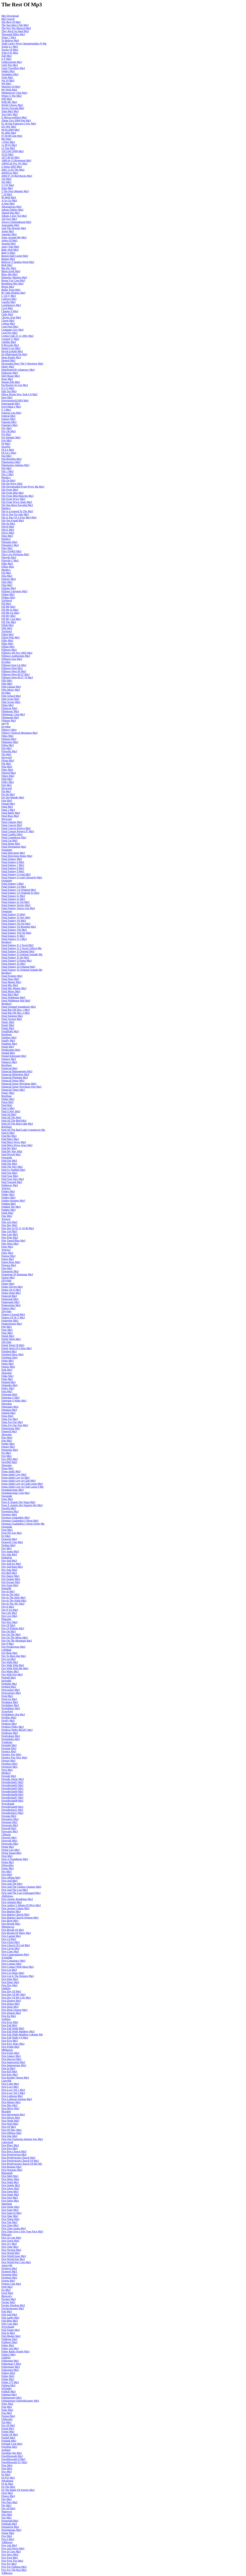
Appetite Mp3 (9, 234)
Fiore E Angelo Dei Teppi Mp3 (18, 1502)
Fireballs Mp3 (9, 1683)
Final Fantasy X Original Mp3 (18, 951)
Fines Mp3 (7, 1252)
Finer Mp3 (7, 1246)
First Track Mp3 (10, 2240)
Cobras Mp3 (8, 323)
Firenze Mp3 (8, 1760)
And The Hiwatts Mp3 (13, 228)
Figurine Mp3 (8, 422)
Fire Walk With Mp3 (12, 1665)
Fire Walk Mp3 (9, 1662)
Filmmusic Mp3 (10, 711)
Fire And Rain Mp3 (12, 1566)
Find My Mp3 (9, 1148)
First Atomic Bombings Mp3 (17, 1899)
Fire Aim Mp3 (9, 1554)
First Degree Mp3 (11, 2000)
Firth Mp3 (6, 2286)
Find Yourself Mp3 (11, 1182)
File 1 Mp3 (7, 471)
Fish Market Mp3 (10, 2336)
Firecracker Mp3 (10, 1689)
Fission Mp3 (8, 2416)
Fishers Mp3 (8, 2373)
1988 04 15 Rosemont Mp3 (16, 160)
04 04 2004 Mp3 (10, 129)
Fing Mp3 (6, 1268)
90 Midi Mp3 (8, 197)
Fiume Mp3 (7, 2533)
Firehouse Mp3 (9, 1732)
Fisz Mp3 (6, 2471)
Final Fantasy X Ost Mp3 (15, 957)
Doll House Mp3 (10, 375)
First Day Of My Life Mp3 (16, 1997)
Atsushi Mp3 (8, 243)
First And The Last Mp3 (14, 1889)
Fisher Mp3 (7, 2345)
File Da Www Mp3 (12, 483)
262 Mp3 (6, 182)
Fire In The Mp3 (10, 1594)
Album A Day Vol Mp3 (14, 215)
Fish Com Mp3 (9, 2323)
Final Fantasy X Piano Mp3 (16, 960)
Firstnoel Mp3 (9, 2271)
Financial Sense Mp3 (12, 1080)
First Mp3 (6, 1874)
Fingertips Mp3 (9, 1320)
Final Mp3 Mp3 (10, 994)
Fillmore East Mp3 (11, 659)
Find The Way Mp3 (12, 1166)
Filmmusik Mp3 (10, 717)
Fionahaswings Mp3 (12, 1489)
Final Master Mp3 (11, 982)
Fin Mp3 (6, 791)
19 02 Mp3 (7, 154)
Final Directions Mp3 (13, 852)
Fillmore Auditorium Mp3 (15, 655)
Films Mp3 (7, 735)
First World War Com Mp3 (16, 2262)
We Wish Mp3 (9, 89)
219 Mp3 (6, 178)
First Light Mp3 (10, 2083)
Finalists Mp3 (8, 1037)
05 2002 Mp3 (8, 132)
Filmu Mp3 (7, 745)
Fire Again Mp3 (10, 1551)
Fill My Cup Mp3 (11, 619)
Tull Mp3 (6, 55)
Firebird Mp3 (8, 1686)
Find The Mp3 (9, 1163)
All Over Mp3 (9, 218)
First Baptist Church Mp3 (15, 1914)
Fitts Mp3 (6, 2514)
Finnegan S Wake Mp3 (13, 1400)
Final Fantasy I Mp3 (12, 883)
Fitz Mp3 (6, 2517)
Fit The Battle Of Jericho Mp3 (18, 2489)
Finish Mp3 (7, 1336)
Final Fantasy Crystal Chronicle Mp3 (21, 877)
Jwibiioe (6, 2019)
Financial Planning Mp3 (14, 1077)
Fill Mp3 (6, 603)
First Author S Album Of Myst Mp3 (21, 1905)
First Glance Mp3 (11, 2056)
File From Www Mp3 (13, 498)
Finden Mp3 (8, 1191)
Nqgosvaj (6, 2511)
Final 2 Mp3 (8, 809)
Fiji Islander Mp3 (10, 437)
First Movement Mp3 (13, 2114)
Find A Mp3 (8, 1108)
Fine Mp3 (6, 1215)
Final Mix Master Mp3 (13, 988)
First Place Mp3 (10, 2145)
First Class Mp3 (10, 1951)
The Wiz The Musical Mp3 (16, 28)
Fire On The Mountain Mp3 (16, 1640)
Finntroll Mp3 (9, 1431)
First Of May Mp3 (11, 2129)
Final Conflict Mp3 (12, 834)
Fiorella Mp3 (8, 1508)
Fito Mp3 (6, 2499)
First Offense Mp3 (11, 2133)
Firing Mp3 (7, 1846)
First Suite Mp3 (9, 2209)
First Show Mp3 (10, 2179)
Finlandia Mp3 (9, 1385)
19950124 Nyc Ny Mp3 (14, 163)
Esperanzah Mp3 (10, 403)
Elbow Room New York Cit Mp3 (19, 394)
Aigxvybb (6, 2265)
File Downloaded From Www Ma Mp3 (22, 486)
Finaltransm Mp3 (10, 1049)
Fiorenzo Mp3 (9, 1514)
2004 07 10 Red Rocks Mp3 (16, 175)
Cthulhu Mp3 (8, 342)
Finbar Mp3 (7, 1099)
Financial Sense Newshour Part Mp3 (21, 1086)
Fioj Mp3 (6, 1456)
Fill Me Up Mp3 (10, 612)
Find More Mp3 (10, 1139)
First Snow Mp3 (10, 2188)
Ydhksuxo (7, 2542)
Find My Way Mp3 (11, 1151)
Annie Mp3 (7, 231)
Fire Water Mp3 (10, 1671)
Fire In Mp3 (8, 1591)
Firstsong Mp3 (9, 2274)
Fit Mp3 (5, 2474)
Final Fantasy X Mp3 (13, 935)
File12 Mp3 (7, 532)
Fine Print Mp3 (9, 1237)
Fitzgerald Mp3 (9, 2520)
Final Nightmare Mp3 (13, 997)
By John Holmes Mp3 (13, 292)
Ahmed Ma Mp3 (10, 212)
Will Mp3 (6, 98)
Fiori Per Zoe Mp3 (11, 1532)
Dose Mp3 (7, 378)
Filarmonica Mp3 (10, 462)
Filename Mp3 (9, 542)
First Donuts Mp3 (11, 2012)
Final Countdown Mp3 (13, 837)
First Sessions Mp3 (11, 2169)
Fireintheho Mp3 (10, 1739)
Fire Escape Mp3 (10, 1582)
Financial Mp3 (9, 1068)
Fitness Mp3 (8, 2496)
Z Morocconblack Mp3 (14, 117)
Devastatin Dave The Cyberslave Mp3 (22, 363)
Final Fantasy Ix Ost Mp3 (15, 902)
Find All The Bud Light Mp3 (17, 1123)
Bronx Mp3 (7, 286)
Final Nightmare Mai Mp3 (15, 1000)
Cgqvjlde (6, 2080)
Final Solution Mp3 (12, 1015)
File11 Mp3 (7, 529)
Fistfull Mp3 (8, 2437)
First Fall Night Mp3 (12, 2028)
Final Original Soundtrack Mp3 (18, 1006)
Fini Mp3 (6, 1326)
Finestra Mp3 (8, 1265)
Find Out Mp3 (9, 1160)
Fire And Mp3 (9, 1560)
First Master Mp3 (10, 2102)
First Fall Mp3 (9, 2025)
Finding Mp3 (8, 1203)
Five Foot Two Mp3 (12, 2560)
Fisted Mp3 (7, 2428)
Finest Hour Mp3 (10, 1262)
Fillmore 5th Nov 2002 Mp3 (16, 652)
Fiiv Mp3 (6, 428)
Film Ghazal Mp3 (11, 686)
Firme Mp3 (7, 1868)
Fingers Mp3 (8, 1308)
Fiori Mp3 (6, 1529)
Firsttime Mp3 (9, 2277)
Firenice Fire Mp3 (11, 1754)
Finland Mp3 (8, 1382)
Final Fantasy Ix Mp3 (13, 899)
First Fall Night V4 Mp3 (14, 2037)
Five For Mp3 (9, 2563)
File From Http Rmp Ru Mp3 (17, 495)
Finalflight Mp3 (10, 1031)
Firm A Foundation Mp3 (14, 1859)
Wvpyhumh (7, 1803)
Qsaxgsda (6, 1157)
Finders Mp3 (8, 1197)
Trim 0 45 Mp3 (9, 52)
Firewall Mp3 (8, 1828)
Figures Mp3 (8, 418)
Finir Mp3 (6, 1329)
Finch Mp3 (7, 1102)
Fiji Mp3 (6, 434)
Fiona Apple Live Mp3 (13, 1474)
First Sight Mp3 (10, 2182)
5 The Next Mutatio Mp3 (15, 191)
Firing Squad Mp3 (11, 1852)
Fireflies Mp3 (8, 1717)
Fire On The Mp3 (10, 1634)
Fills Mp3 (6, 680)
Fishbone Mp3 (9, 2339)
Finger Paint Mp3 (11, 1292)
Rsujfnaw (6, 1034)
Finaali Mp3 (8, 803)
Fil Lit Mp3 (7, 449)
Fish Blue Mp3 (9, 2320)
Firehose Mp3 (9, 1723)
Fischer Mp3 (8, 2302)
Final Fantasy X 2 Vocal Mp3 (17, 945)
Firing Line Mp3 (10, 1849)
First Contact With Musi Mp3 (17, 1966)
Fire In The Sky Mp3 (12, 1603)
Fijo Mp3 (6, 440)
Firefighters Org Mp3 (13, 1714)
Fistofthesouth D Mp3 (13, 2459)
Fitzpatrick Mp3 (10, 2526)
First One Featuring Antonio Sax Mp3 (22, 2139)
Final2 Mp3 (7, 1025)
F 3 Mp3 (6, 409)
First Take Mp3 (9, 2216)
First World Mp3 (10, 2253)
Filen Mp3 (7, 535)
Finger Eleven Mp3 (12, 1286)
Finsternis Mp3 (9, 1449)
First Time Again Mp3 (13, 2228)
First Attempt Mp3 (11, 1902)
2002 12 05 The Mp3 (12, 169)
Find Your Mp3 (9, 1175)
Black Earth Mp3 (10, 271)
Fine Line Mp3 (9, 1234)
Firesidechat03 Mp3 (12, 1788)
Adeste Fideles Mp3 (12, 209)
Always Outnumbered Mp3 (16, 222)
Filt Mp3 (6, 763)
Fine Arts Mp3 (9, 1222)
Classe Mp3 (7, 320)
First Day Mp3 (9, 1985)
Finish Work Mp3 (11, 1339)
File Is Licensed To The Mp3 (17, 511)
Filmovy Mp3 (8, 729)
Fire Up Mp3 (8, 1659)
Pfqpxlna (6, 1619)
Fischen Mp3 (8, 2299)
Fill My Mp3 (8, 615)
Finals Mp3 (7, 1046)
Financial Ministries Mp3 (15, 1074)
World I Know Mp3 (12, 105)
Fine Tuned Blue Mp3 (13, 1240)
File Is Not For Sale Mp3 (15, 514)
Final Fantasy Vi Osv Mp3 (15, 917)
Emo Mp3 (6, 397)
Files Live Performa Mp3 (15, 554)
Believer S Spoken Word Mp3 (17, 262)
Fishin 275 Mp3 (10, 2382)
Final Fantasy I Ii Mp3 (13, 886)
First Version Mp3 (11, 2249)
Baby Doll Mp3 (9, 249)
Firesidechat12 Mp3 (12, 1812)
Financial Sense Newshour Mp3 (18, 1083)
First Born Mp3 (9, 1920)
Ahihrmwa (7, 1896)
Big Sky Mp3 (8, 268)
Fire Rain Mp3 (9, 1652)
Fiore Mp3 (7, 1499)
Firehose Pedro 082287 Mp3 (17, 1729)
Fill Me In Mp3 (9, 609)
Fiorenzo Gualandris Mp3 (15, 1517)
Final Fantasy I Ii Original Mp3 (18, 889)
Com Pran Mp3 (9, 326)
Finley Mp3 (7, 1388)
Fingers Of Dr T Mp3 (13, 1317)
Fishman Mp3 (9, 2394)
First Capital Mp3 (11, 1936)
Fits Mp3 (6, 2505)
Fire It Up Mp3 (9, 1609)
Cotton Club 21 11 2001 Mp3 (17, 335)
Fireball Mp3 (8, 1677)
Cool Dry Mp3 (9, 332)
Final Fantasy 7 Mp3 (12, 865)
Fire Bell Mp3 (9, 1572)
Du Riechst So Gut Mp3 (14, 385)
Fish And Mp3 (9, 2314)
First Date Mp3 (9, 1979)
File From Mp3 (9, 489)
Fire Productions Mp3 (13, 1646)
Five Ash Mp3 (9, 2545)
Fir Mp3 (5, 1536)
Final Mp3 (7, 806)
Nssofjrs (5, 446)
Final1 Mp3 (7, 1022)
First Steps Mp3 (10, 2200)
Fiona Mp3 (7, 1468)
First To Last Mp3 (11, 2237)
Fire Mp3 (6, 1548)
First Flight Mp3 (10, 2046)
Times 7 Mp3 (8, 37)
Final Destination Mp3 (13, 846)
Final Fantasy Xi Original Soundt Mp (21, 969)
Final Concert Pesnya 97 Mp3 (17, 831)
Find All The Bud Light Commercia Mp (23, 1129)
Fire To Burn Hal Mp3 (13, 1656)
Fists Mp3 (6, 2465)
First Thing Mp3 (10, 2219)
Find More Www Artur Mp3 (16, 1145)
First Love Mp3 (9, 2086)
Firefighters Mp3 (10, 1708)
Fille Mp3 (6, 628)
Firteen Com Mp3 (11, 2283)
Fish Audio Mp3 (10, 2317)
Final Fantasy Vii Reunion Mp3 (18, 926)
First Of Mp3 (8, 2126)
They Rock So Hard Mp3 (15, 31)
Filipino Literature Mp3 (14, 591)
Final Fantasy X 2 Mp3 (14, 939)
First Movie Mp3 (10, 2117)
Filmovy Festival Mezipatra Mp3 (19, 732)
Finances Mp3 (9, 1062)
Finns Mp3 (7, 1416)
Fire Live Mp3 (9, 1616)
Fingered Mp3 (9, 1295)
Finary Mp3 (7, 1092)
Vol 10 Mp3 (7, 80)
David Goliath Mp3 (12, 351)
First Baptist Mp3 (11, 1911)
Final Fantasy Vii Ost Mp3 (15, 923)
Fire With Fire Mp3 (12, 1674)
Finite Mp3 (7, 1363)
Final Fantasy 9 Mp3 (12, 871)
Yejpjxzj (6, 1188)
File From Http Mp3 (12, 492)
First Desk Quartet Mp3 (14, 2009)
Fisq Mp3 (6, 2413)
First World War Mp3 (13, 2259)
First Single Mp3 (10, 2185)
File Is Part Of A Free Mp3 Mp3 (19, 517)
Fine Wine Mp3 (9, 1243)
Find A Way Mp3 (10, 1111)
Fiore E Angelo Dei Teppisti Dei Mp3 (22, 1505)
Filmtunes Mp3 (9, 742)
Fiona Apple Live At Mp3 (15, 1477)
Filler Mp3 (7, 640)
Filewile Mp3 (8, 557)
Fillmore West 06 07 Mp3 (15, 674)
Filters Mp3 (7, 775)
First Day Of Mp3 (11, 1991)
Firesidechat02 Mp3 (12, 1785)
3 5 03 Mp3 (7, 185)
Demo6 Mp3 (8, 360)
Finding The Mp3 (11, 1206)
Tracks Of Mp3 (9, 49)
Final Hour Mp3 (10, 979)
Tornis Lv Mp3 (9, 46)
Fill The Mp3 (8, 622)
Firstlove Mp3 (9, 2268)
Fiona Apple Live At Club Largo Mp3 (22, 1483)
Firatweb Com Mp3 (12, 1542)
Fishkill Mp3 (8, 2391)
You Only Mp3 (9, 114)
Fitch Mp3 (7, 2493)
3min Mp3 (7, 188)
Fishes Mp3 (7, 2376)
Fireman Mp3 (8, 1748)
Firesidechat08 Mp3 (12, 1800)
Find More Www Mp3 (13, 1142)
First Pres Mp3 (9, 2148)
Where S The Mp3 (11, 95)
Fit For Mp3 (8, 2477)
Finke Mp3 (7, 1376)
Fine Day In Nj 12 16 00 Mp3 (17, 1228)
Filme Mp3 (7, 705)
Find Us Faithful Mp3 (13, 1169)
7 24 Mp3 (6, 194)
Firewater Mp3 (9, 1831)
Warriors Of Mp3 (10, 86)
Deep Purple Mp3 (11, 357)
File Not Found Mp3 (12, 520)
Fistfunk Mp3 (8, 2440)
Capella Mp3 (8, 302)
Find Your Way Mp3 (12, 1179)
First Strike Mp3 (10, 2206)
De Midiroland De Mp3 (14, 354)
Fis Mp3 (6, 2289)
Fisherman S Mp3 (11, 2363)
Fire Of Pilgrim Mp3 (12, 1628)
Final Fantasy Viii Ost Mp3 (16, 932)
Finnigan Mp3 (9, 1409)
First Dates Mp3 (10, 1982)
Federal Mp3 (8, 415)
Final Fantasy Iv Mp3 (13, 895)
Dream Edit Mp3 (10, 382)
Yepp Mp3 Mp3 (10, 111)
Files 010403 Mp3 (11, 551)
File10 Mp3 (7, 526)
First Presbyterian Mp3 (14, 2154)
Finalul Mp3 (8, 1052)
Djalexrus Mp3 (9, 372)
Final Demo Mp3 (10, 843)
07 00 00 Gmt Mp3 (11, 135)
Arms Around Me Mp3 (13, 237)
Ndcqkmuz (7, 2480)
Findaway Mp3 (9, 1185)
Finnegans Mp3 (9, 1406)
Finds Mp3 (7, 1212)
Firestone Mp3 (9, 1822)
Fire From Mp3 (9, 1585)
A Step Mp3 (8, 203)
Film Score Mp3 (10, 699)
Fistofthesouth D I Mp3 (14, 2462)
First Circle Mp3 (10, 1948)
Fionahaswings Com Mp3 (15, 1492)
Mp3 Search (8, 18)
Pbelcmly (6, 2234)
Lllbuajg (6, 1834)
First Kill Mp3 (9, 2071)
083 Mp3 (6, 138)
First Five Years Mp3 (12, 2043)
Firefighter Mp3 (10, 1705)
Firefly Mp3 (8, 1720)
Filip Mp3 (6, 585)
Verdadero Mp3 (9, 74)
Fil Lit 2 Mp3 (8, 452)
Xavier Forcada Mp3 (12, 108)
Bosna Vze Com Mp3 (13, 280)
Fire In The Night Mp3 (13, 1600)
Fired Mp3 (7, 1696)
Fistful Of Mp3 (9, 2434)
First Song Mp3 (9, 2191)
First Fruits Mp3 (10, 2052)
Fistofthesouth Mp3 (12, 2456)
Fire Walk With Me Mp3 (14, 1668)
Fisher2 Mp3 (8, 2354)
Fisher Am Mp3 (10, 2348)
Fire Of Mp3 (8, 1625)
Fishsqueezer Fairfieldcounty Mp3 (20, 2400)
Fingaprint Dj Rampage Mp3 (17, 1274)
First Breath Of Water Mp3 (16, 1932)
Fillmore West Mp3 (12, 668)
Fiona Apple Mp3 (11, 1471)
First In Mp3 (8, 2068)
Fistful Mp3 (7, 2431)
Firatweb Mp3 (9, 1539)
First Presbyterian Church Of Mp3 (20, 2160)
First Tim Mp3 (9, 2222)
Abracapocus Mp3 (11, 206)
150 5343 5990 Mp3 (12, 151)
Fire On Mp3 (8, 1631)
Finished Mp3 (9, 1351)
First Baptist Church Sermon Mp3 (20, 1917)
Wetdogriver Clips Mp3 (14, 92)
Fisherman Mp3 (10, 2360)
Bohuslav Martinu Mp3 (14, 277)
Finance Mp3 (8, 1059)
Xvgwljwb (7, 1711)
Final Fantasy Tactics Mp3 (15, 905)
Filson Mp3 (7, 760)
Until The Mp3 (9, 65)
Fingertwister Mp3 (11, 1323)
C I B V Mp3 (8, 295)
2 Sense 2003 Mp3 (11, 166)
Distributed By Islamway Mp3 (18, 369)
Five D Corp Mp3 (11, 2551)
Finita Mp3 (7, 1360)
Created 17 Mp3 (10, 338)
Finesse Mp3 (8, 1255)
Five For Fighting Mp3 (13, 2566)
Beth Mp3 (6, 265)
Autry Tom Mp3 (10, 246)
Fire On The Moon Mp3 (14, 1637)
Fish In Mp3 (8, 2333)
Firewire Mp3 (8, 1837)
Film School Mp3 (11, 695)
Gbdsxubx (7, 2419)
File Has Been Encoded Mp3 (17, 505)
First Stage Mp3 (10, 2194)
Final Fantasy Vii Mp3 (13, 920)
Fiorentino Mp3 (10, 1511)
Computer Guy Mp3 (12, 329)
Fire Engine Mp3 (10, 1579)
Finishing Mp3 (9, 1357)
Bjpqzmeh (7, 2173)
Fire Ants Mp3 (9, 1569)
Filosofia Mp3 (9, 751)
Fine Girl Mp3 (9, 1231)
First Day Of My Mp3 (13, 1994)
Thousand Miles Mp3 (13, 34)
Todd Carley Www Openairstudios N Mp (23, 43)
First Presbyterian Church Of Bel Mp (21, 2163)
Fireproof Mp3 (9, 1766)
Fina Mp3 (6, 800)
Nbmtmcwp (7, 1926)
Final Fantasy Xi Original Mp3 (18, 966)
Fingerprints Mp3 (10, 1305)
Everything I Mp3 (11, 406)
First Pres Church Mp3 (13, 2151)
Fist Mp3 (6, 2422)
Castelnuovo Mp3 (11, 305)
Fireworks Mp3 (9, 1843)
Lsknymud (7, 2142)
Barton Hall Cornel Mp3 (14, 255)
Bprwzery (6, 2296)
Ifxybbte (6, 662)
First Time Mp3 (9, 2225)
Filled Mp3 (7, 634)
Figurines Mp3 (9, 425)
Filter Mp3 (7, 769)
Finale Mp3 (7, 1028)
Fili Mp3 (6, 572)
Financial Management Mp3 (16, 1071)
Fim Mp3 (6, 785)
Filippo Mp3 (8, 597)
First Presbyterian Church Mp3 (18, 2157)
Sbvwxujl (6, 757)
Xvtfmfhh (6, 1957)
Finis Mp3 (7, 1332)
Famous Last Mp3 (11, 412)
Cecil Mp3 (7, 308)
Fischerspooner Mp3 (12, 2308)
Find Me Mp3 (9, 1135)
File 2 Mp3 (7, 474)
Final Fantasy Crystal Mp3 (16, 874)
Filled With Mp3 (10, 637)
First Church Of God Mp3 (15, 1945)
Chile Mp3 (7, 314)
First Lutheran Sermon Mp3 (16, 2099)
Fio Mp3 (6, 1452)
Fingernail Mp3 (9, 1299)
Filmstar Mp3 (8, 739)
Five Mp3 (6, 2536)
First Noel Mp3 (9, 2123)
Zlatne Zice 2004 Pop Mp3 (16, 120)
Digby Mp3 (7, 366)
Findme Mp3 (8, 1209)
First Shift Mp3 (9, 2176)
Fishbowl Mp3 (9, 2342)
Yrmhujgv (7, 1742)
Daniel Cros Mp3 (10, 348)
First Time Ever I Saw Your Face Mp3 (22, 2231)
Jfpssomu (6, 1372)
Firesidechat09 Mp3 (12, 1806)
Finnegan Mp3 (9, 1394)
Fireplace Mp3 (9, 1763)
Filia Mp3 (6, 575)
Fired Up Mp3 (9, 1699)
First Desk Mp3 (9, 2006)
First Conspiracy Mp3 (13, 1960)
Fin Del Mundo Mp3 (12, 797)
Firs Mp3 (6, 1871)
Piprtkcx (6, 477)
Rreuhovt (6, 942)
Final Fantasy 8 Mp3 (12, 868)
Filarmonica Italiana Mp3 (15, 465)
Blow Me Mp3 (9, 274)
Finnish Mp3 (8, 1412)
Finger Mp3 (7, 1283)
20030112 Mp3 (9, 172)
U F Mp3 (6, 58)
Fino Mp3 (6, 1437)
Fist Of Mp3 (8, 2425)
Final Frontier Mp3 (11, 975)
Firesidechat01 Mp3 (12, 1782)
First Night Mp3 (10, 2120)
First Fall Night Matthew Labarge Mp (22, 2034)
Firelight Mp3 (9, 1745)
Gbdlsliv (6, 1988)
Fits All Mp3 (8, 2508)
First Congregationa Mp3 (15, 1954)
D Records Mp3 (10, 345)
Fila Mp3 (6, 455)
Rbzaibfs (6, 2111)
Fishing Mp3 (8, 2385)
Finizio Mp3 (8, 1366)
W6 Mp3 (6, 83)
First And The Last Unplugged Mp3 (20, 1892)
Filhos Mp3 (7, 566)
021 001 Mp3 (8, 126)
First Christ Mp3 (10, 1942)
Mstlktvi (6, 1772)
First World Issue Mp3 (13, 2256)
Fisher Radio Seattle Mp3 (15, 2351)
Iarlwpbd (6, 1680)
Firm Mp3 (6, 1856)
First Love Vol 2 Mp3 (13, 2093)
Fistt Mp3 (6, 2468)
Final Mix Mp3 (9, 985)
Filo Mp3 (6, 748)
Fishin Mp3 (7, 2379)
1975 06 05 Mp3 (10, 157)
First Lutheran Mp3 (12, 2096)
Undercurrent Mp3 (11, 62)
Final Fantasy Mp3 (11, 859)
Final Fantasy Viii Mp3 (14, 929)
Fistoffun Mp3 (9, 2446)
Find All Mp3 (8, 1114)
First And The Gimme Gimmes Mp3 (21, 1886)
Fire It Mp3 (7, 1606)
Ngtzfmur (6, 2203)
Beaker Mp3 (8, 258)
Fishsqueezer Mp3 (11, 2397)
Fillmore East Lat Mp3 (13, 665)
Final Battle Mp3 (10, 812)
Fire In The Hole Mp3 (13, 1597)
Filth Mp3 (6, 779)
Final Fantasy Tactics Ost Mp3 (18, 908)
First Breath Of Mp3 (12, 1929)
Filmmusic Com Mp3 (13, 714)
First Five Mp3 (9, 2040)
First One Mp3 (9, 2136)
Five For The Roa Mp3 (13, 2569)
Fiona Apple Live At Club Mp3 (18, 1480)
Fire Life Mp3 (9, 1612)
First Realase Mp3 (11, 2166)
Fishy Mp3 (7, 2403)
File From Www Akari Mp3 (16, 502)
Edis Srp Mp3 (9, 391)
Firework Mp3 (9, 1840)
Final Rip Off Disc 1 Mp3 (15, 1009)
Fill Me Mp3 (8, 606)
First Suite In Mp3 (11, 2213)
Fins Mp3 (6, 1440)
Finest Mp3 (7, 1259)
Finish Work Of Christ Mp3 (16, 1348)
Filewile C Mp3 (10, 560)
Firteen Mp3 (8, 2280)
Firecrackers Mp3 (11, 1692)
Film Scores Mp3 (10, 702)
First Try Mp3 (9, 2243)
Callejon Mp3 (8, 298)
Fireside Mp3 (8, 1776)
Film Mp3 (6, 683)
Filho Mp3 (7, 563)
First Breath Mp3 (10, 1923)
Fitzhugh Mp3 (9, 2523)
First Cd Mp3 (8, 1939)
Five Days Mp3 (9, 2554)
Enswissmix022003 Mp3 (15, 400)
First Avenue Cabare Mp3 (15, 1908)
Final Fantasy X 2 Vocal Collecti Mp (21, 948)
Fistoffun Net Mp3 (11, 2453)
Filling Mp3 (8, 646)
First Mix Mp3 (9, 2105)
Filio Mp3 (6, 582)
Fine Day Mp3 (9, 1225)
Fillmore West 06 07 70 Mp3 (17, 677)
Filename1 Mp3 (10, 545)
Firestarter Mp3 (9, 1819)
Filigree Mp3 (8, 578)
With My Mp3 (9, 102)
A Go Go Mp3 (9, 200)
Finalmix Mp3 (9, 1043)
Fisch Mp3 (7, 2293)
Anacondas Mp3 (10, 225)
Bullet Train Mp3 (10, 289)
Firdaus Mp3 (8, 1545)
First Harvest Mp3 (11, 2059)
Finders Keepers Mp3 (13, 1200)
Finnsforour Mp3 (10, 1428)
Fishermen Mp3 (10, 2369)
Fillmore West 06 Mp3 (13, 671)
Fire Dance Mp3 (10, 1576)
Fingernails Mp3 (10, 1302)
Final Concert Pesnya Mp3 (16, 828)
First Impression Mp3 (13, 2062)
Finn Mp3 (6, 1391)
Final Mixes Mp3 (10, 991)
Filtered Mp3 (8, 772)
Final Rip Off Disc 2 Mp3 (15, 1012)
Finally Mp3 (8, 1040)
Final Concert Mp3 (11, 825)
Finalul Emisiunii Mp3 (13, 1055)
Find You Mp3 (9, 1172)
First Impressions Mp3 (13, 2065)
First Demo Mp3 (10, 2003)
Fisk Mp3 (6, 2406)
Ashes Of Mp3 (9, 240)
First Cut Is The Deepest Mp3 (17, 1976)
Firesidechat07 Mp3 (12, 1797)
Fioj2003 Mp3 (9, 1462)
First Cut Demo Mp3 (12, 1972)
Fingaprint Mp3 (10, 1271)
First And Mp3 (9, 1880)
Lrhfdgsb (6, 1649)
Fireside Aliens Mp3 (12, 1779)
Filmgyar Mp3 (9, 708)
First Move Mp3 (10, 2108)
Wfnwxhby (7, 1865)
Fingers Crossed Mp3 (13, 1314)
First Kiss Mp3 (9, 2074)
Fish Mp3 (6, 2311)
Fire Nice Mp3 (9, 1622)
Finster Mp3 (8, 1446)
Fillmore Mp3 (9, 649)
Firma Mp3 (7, 1862)
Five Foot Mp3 (9, 2557)
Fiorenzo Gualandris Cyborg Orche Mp (22, 1523)
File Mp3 (6, 468)
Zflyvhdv (6, 1280)
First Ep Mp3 (8, 2016)
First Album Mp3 (10, 1877)
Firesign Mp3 (8, 1816)
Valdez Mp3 (8, 71)
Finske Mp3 (8, 1443)
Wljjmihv (6, 2388)
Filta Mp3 (6, 766)
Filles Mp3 (7, 643)
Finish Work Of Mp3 (12, 1345)
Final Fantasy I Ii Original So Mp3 (20, 892)
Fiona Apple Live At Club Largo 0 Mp (22, 1486)
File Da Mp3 (8, 480)
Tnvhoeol (6, 600)
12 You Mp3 (8, 148)
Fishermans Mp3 (10, 2366)
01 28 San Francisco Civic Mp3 (18, 123)
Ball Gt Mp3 (8, 252)
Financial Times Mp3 (13, 1089)
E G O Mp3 (7, 388)
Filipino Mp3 (8, 588)
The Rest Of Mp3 (10, 22)
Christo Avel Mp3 (11, 317)
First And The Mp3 (11, 1883)
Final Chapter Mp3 (11, 822)
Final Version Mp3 (11, 1019)
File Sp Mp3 (8, 523)
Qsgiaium (6, 849)
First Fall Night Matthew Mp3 (18, 2031)
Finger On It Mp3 (11, 1289)
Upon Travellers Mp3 (13, 68)
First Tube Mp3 (9, 2246)
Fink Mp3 (6, 1369)
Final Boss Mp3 (10, 815)
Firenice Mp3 (8, 1751)
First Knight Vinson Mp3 (15, 2077)
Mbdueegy (7, 2049)
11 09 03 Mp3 (9, 145)
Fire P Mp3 (7, 1643)
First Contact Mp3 (11, 1963)
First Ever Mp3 (9, 2022)
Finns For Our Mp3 (12, 1422)
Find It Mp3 (8, 1132)
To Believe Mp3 (10, 40)
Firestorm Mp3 (9, 1825)
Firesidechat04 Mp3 (12, 1791)
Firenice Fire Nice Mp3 (14, 1757)
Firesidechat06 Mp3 (12, 1794)
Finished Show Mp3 (12, 1354)
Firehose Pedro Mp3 (12, 1726)
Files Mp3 (6, 548)
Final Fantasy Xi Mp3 (13, 963)
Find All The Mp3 (11, 1117)
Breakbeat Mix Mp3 (12, 283)
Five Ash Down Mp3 (12, 2548)
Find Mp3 (6, 1105)
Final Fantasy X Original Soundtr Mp (21, 954)
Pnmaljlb (6, 1588)
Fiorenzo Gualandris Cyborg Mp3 (19, 1520)
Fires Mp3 (7, 1769)
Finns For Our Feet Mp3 (14, 1425)
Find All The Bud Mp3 (13, 1120)
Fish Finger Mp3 (10, 2329)
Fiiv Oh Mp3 (8, 431)
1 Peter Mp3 (8, 142)
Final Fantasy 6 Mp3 (12, 862)
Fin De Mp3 (8, 794)
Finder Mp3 (7, 1194)
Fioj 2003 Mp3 (9, 1459)
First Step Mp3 (9, 2197)
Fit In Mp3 (7, 2483)
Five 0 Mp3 (7, 2539)
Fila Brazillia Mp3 (11, 458)
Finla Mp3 (7, 1379)
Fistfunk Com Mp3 (11, 2443)
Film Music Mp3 (10, 689)
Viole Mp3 (7, 77)
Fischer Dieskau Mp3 (13, 2305)
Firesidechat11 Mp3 (12, 1809)
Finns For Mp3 (9, 1419)
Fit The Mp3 (8, 2486)
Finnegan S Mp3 (10, 1397)
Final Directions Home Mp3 (16, 855)
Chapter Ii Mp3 (9, 311)
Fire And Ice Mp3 (11, 1563)
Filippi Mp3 (8, 594)
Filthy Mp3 (7, 782)
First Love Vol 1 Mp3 (13, 2089)
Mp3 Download (10, 15)
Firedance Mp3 (9, 1702)
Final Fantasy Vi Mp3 (13, 914)
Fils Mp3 (6, 754)
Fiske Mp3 (7, 2409)
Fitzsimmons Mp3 (11, 2529)
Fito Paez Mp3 (9, 2502)
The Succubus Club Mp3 (15, 25)
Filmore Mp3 (8, 720)
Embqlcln (6, 1557)
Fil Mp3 (5, 443)
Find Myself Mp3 (11, 1154)
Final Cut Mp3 (9, 840)
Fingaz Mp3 (8, 1277)
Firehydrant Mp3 (10, 1736)
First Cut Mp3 (9, 1969)
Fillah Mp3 (7, 625)
